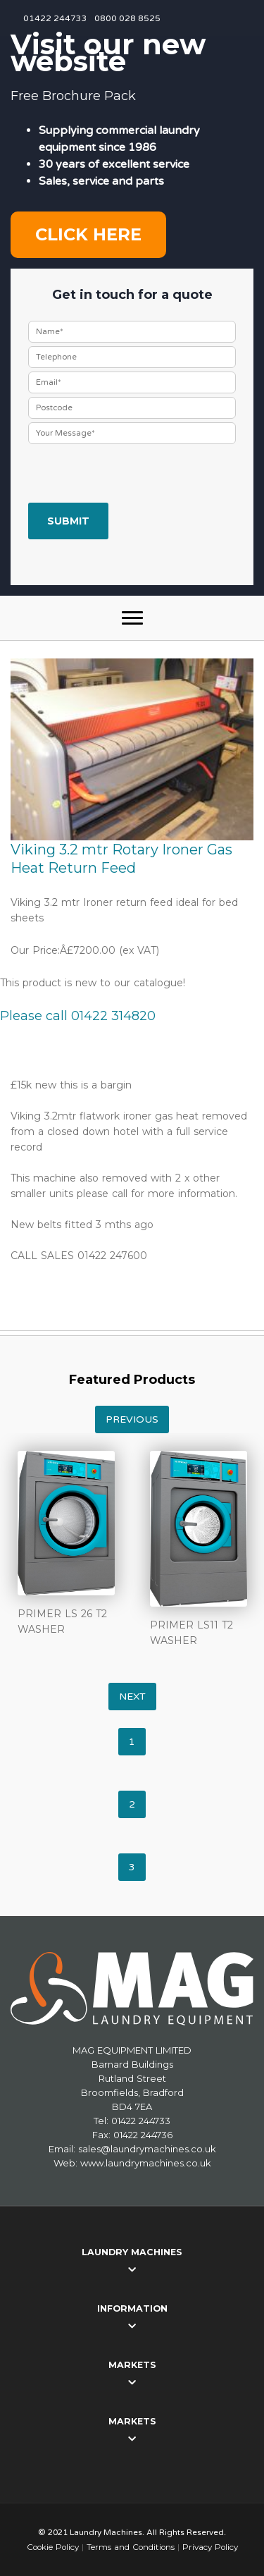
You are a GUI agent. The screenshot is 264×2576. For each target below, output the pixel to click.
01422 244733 (55, 18)
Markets (132, 2365)
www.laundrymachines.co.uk (145, 2163)
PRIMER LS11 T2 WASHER (191, 1633)
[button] (132, 618)
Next (132, 1697)
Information (132, 2308)
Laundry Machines (132, 2252)
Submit (68, 521)
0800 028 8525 (127, 18)
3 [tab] (132, 1867)
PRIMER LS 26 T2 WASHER (62, 1621)
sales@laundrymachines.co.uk (147, 2148)
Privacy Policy (210, 2547)
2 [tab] (132, 1804)
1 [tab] (132, 1742)
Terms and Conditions (131, 2547)
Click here (88, 234)
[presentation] (135, 475)
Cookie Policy (53, 2547)
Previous (132, 1419)
